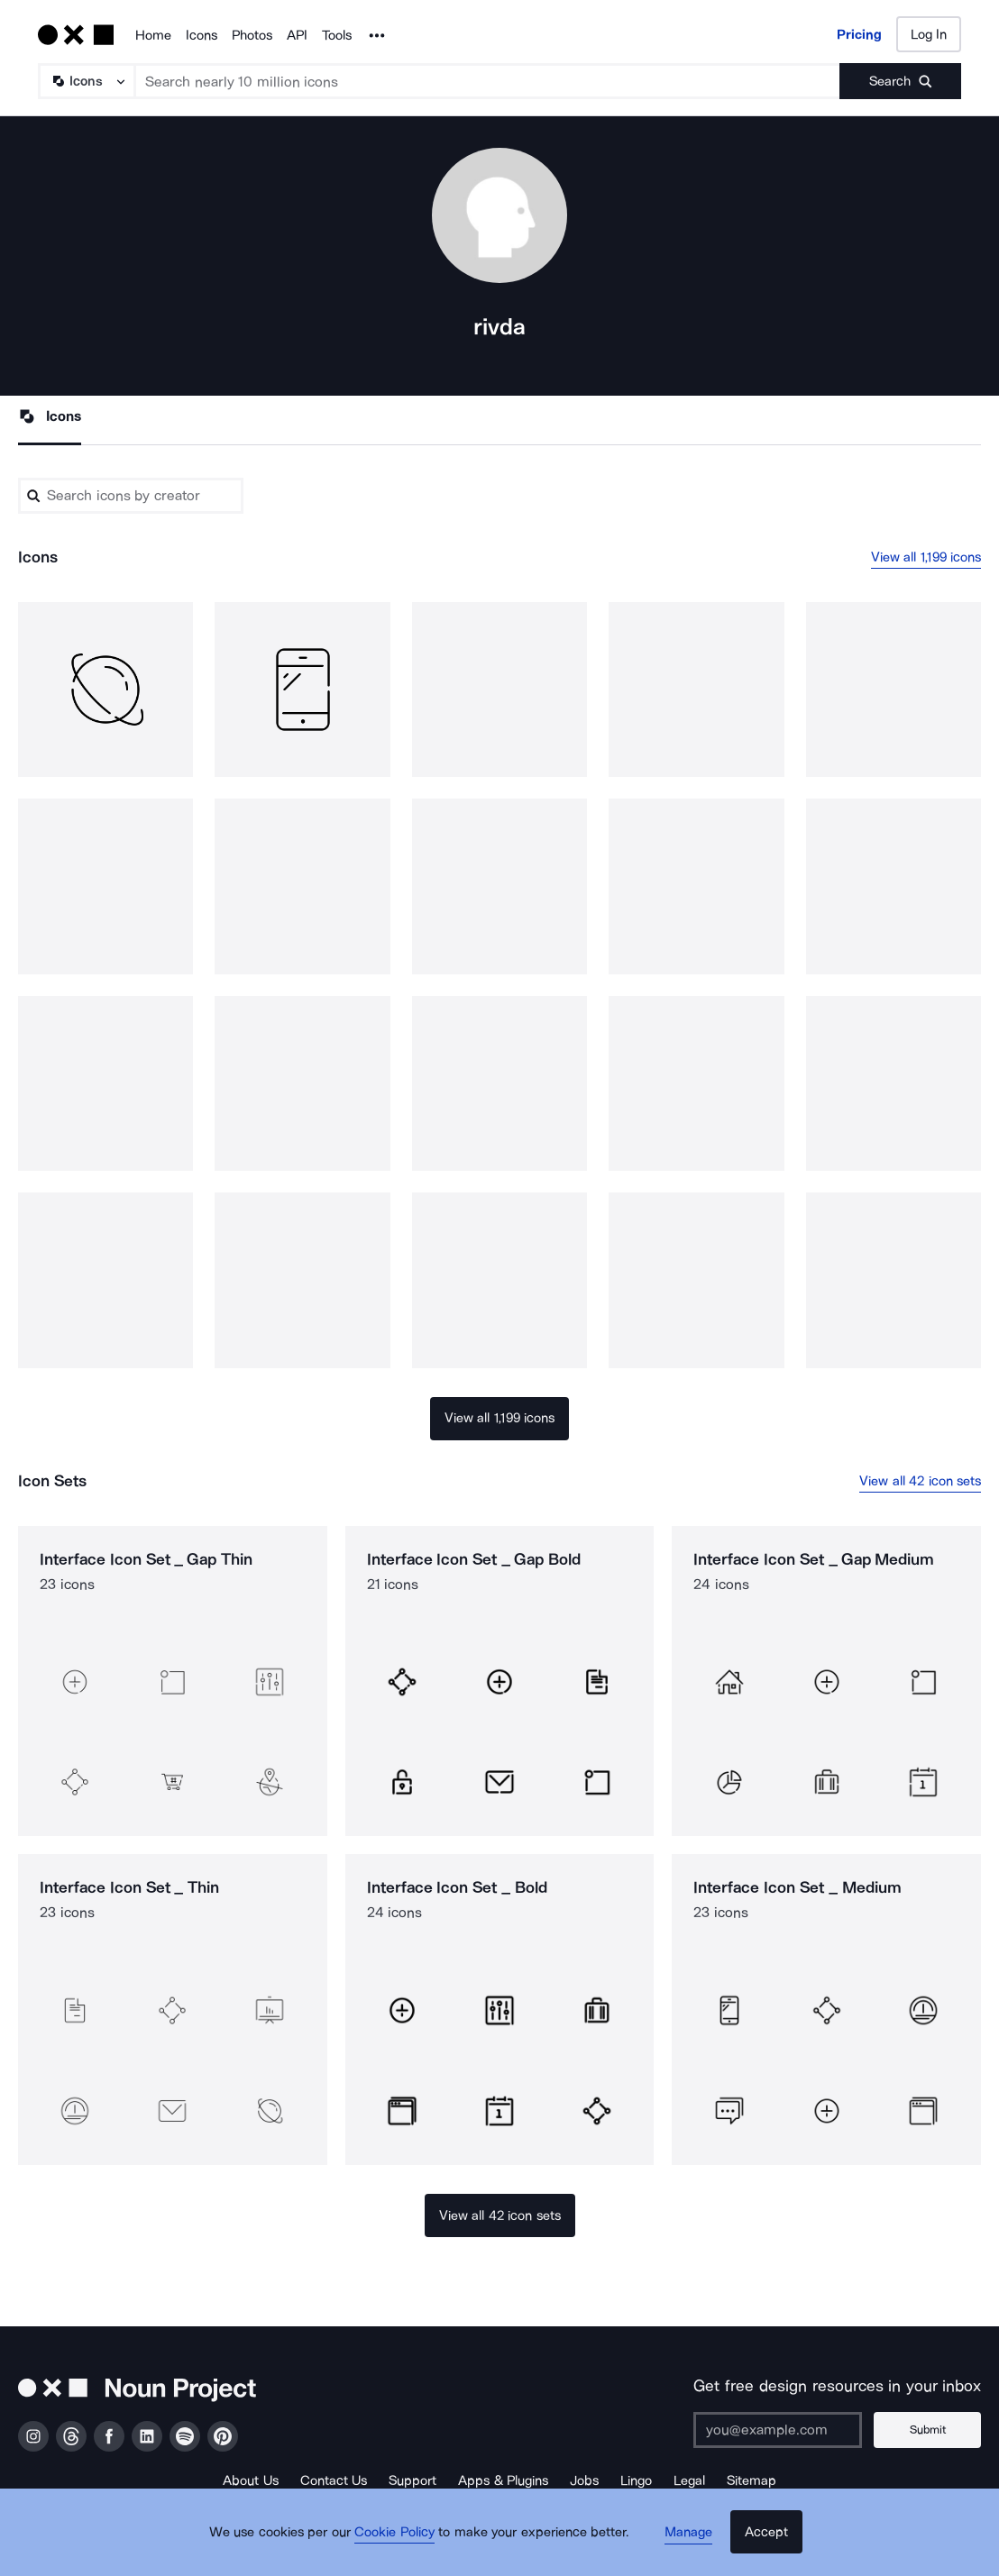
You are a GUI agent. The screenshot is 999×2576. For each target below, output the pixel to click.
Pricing (859, 34)
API (297, 35)
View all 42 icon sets (920, 1481)
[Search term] (487, 81)
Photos (252, 35)
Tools (337, 35)
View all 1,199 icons (926, 558)
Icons (201, 35)
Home (153, 35)
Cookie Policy (402, 2544)
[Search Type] (85, 81)
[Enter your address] (787, 2430)
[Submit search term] (900, 81)
